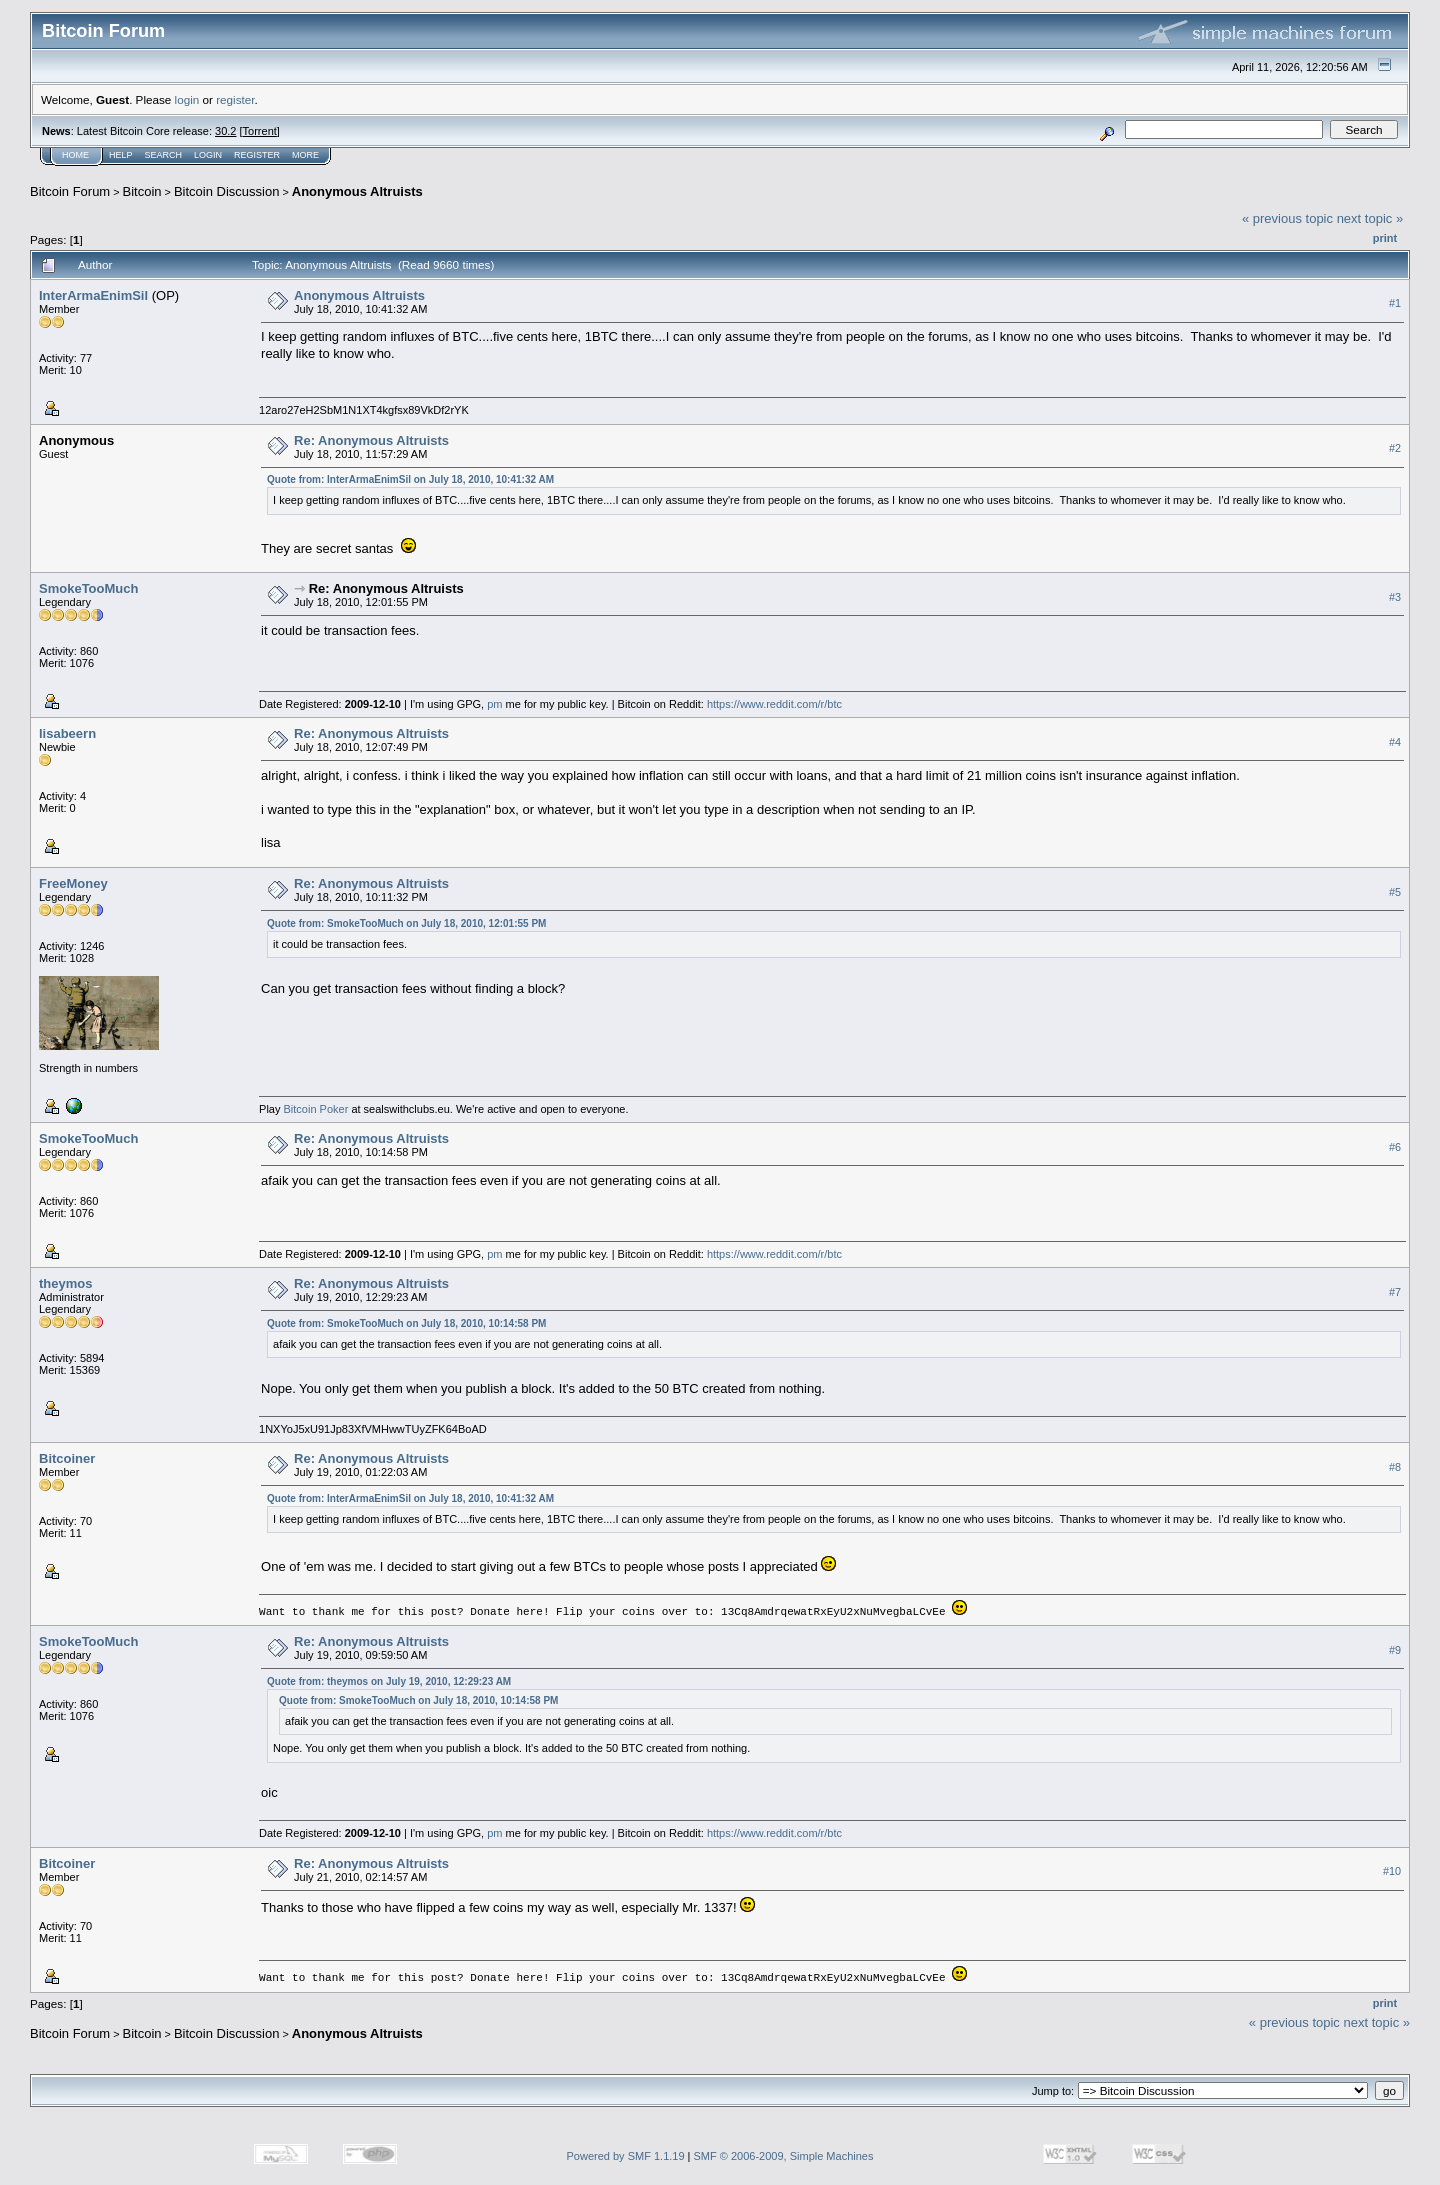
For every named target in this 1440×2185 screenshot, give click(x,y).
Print (1385, 238)
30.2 (225, 131)
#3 (1395, 597)
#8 (1395, 1467)
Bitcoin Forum (70, 191)
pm (494, 704)
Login (208, 155)
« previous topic (1287, 218)
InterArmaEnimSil (93, 295)
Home (75, 155)
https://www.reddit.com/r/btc (774, 704)
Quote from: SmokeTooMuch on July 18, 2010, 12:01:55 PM (406, 923)
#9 (1395, 1649)
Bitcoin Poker (316, 1109)
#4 (1395, 742)
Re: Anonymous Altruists (371, 440)
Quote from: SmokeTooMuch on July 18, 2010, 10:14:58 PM (406, 1323)
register (235, 99)
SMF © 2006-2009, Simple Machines (784, 2155)
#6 (1395, 1147)
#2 (1395, 448)
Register (257, 155)
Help (121, 155)
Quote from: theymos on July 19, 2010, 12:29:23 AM (389, 1680)
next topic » (1370, 218)
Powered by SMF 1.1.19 (626, 2155)
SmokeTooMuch (88, 588)
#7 (1395, 1292)
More (305, 155)
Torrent (260, 131)
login (187, 99)
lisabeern (67, 733)
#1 (1395, 303)
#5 (1395, 892)
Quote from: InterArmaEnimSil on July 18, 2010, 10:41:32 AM (410, 479)
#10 (1392, 1870)
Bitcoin (142, 191)
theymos (65, 1283)
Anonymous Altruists (357, 191)
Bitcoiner (67, 1458)
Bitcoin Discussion (227, 191)
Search (164, 155)
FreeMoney (73, 883)
